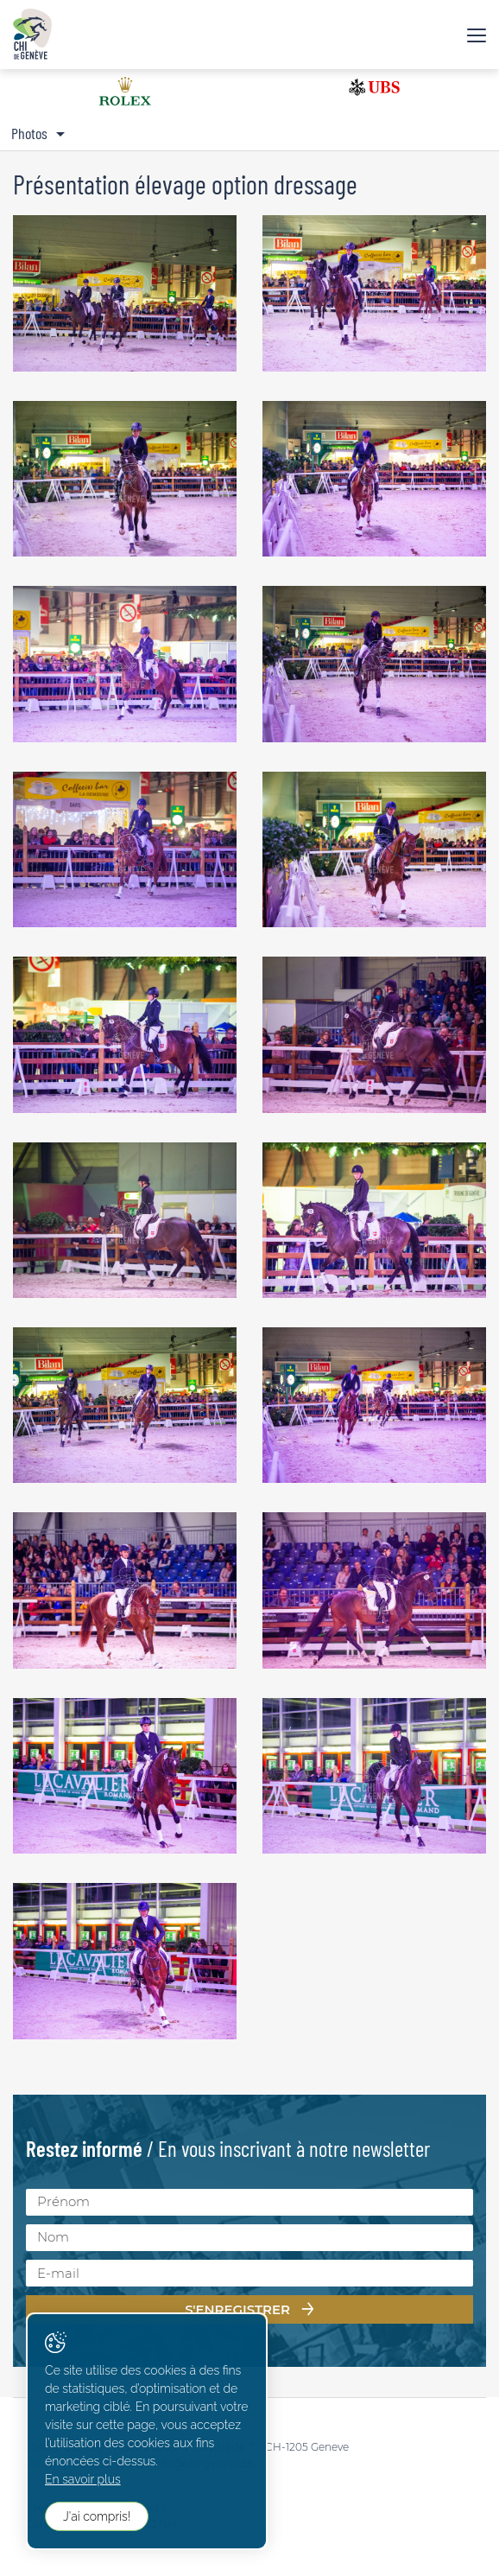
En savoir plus (83, 2479)
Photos (29, 133)
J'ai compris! (96, 2516)
